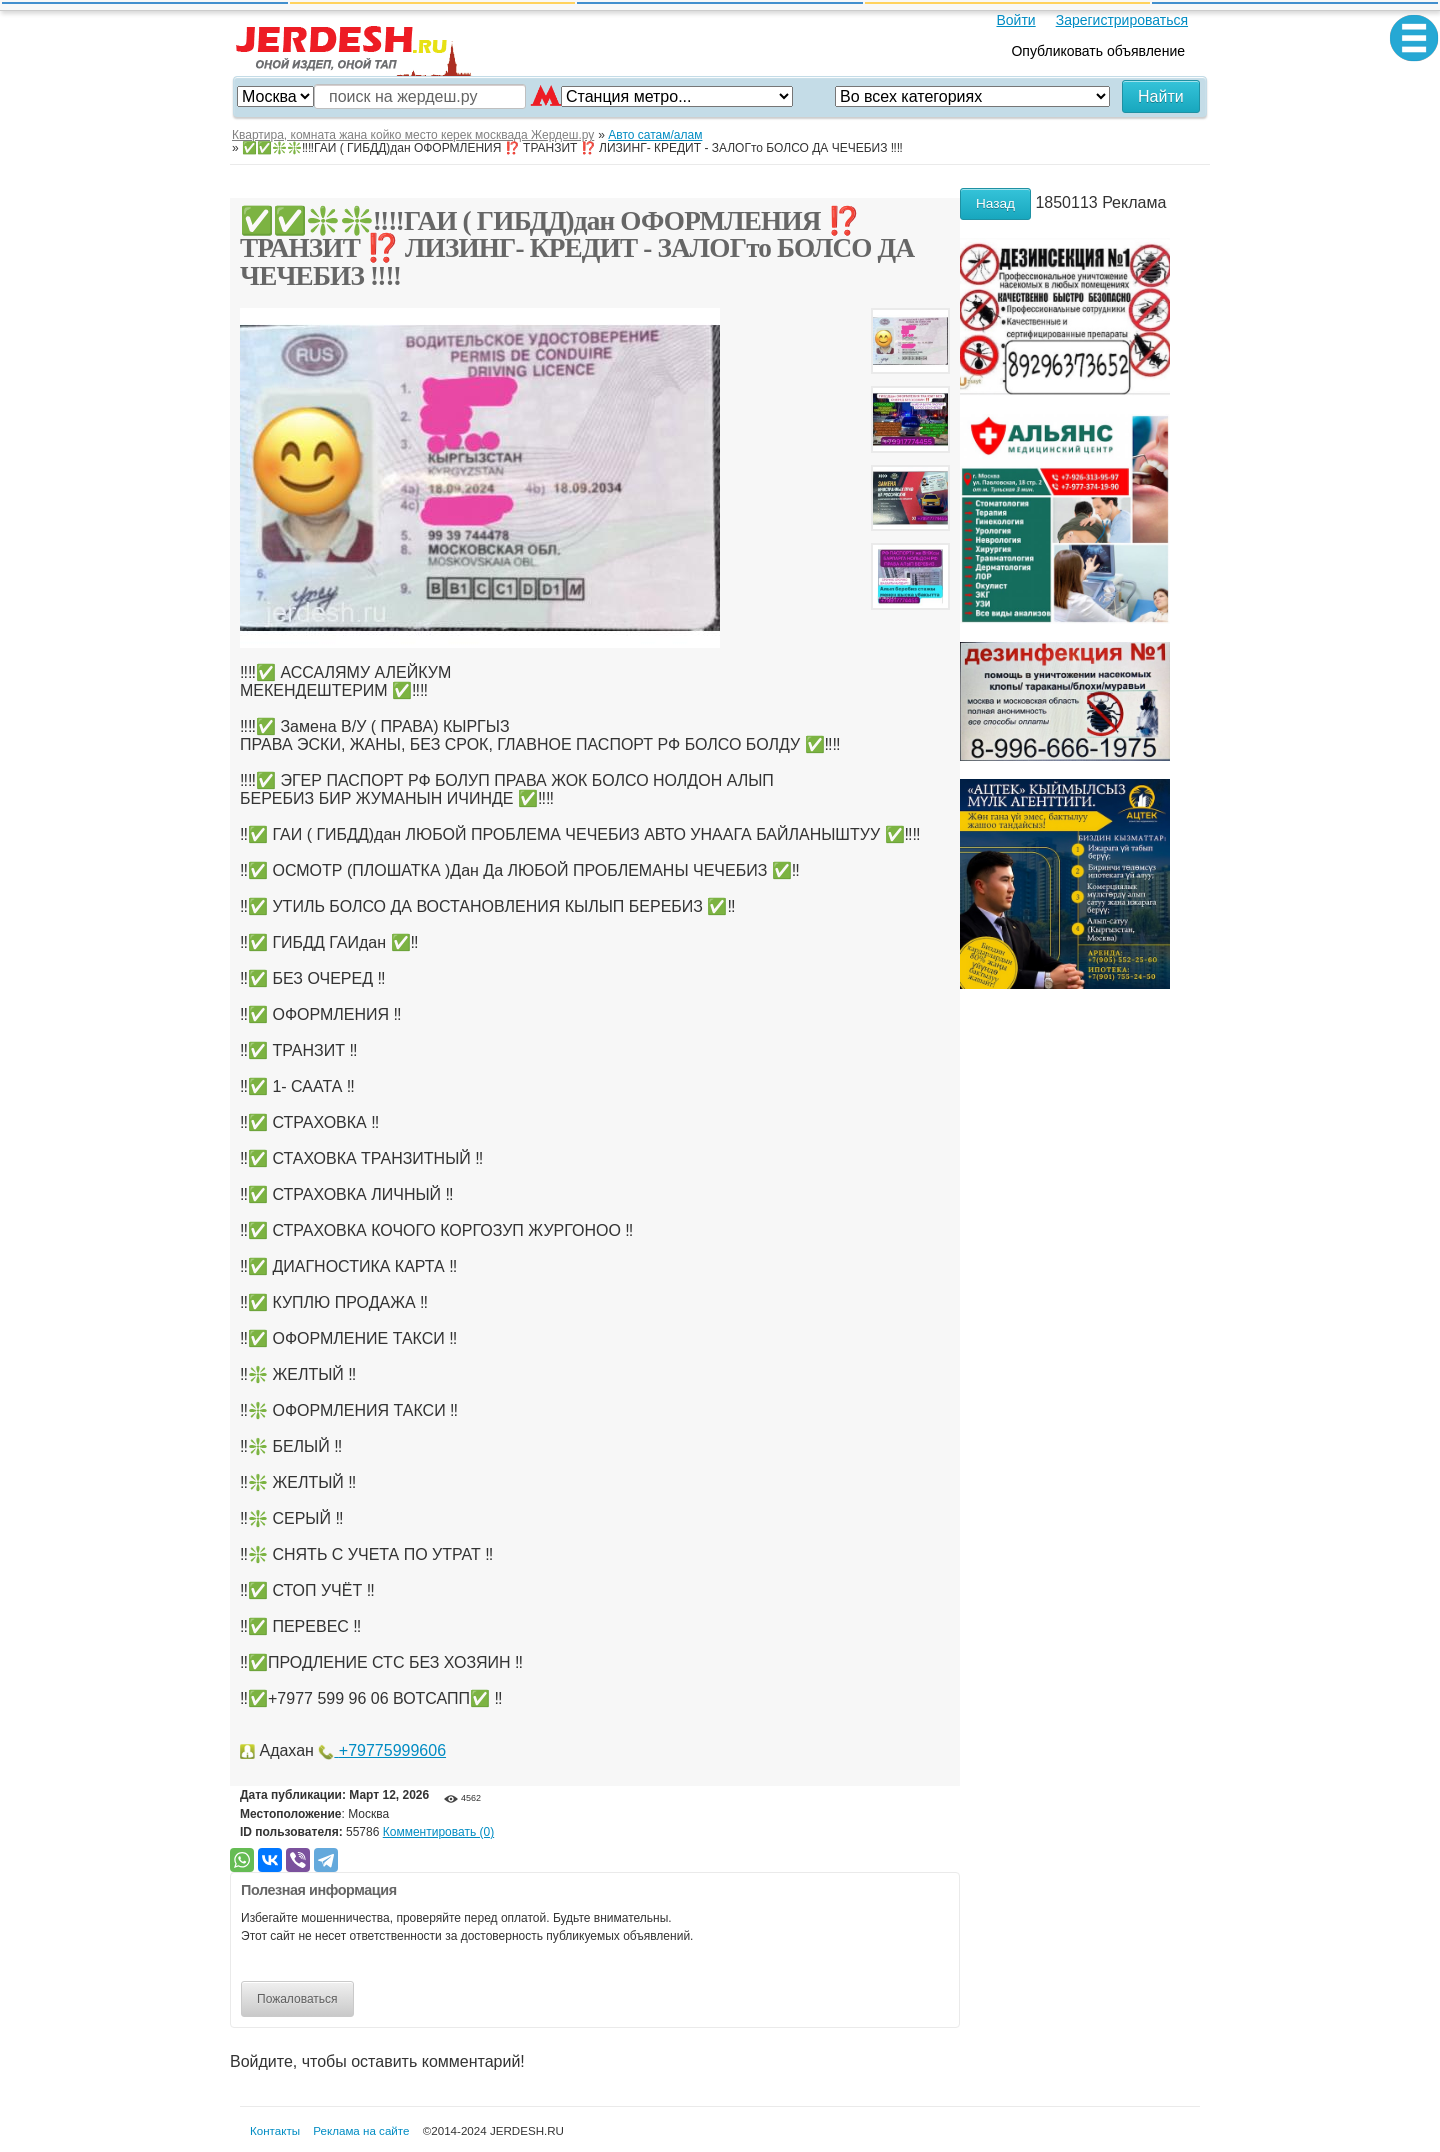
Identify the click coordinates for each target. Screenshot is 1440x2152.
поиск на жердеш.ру (403, 96)
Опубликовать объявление (1098, 51)
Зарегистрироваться (1122, 20)
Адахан (286, 1750)
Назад (995, 203)
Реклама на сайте (361, 2130)
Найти (1161, 96)
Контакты (275, 2130)
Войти (1015, 20)
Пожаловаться (297, 1999)
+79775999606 (382, 1750)
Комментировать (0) (438, 1832)
